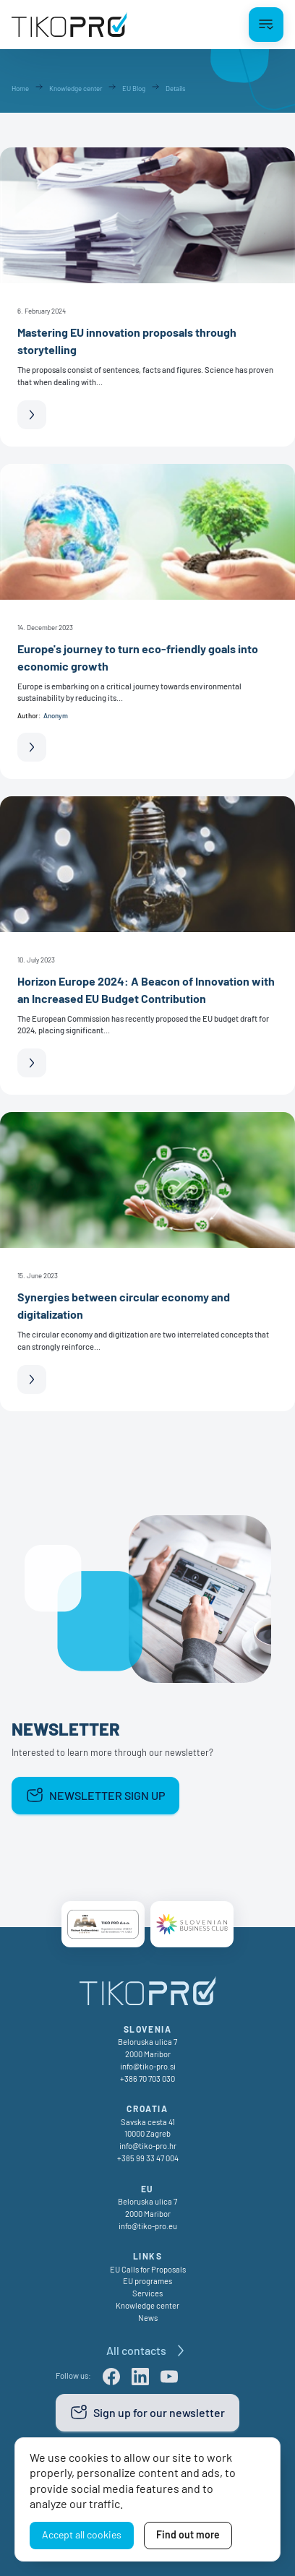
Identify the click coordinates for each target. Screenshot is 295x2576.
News (148, 2317)
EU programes (147, 2281)
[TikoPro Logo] (69, 24)
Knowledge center (147, 2305)
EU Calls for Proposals (148, 2269)
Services (147, 2293)
